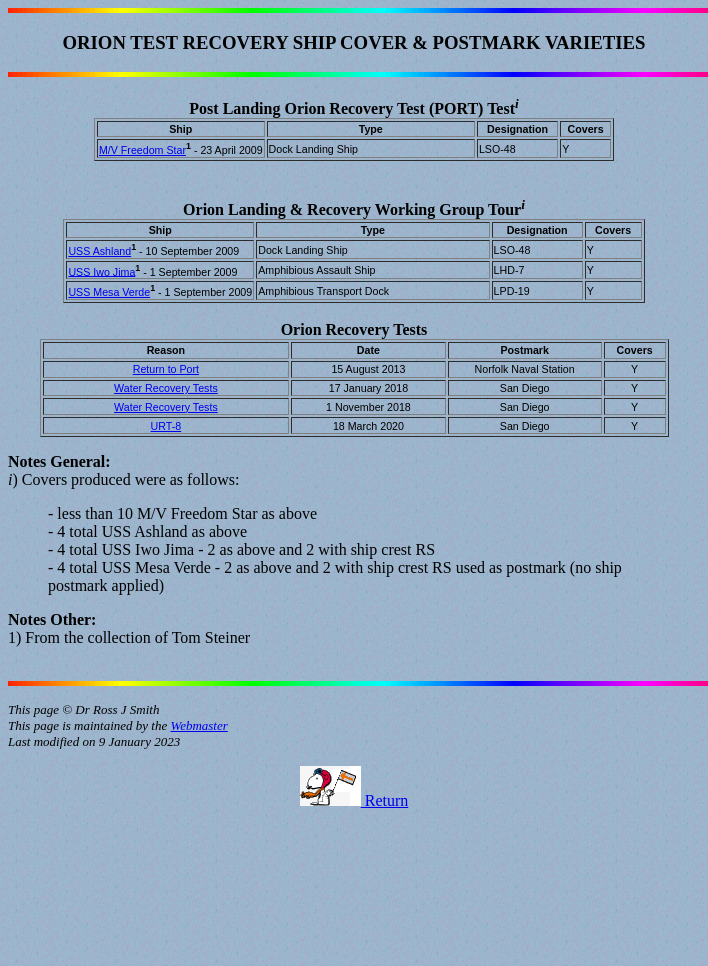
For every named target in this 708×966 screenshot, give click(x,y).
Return (354, 800)
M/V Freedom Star (142, 150)
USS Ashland (99, 251)
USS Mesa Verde (109, 292)
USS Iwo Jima (101, 271)
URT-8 (166, 426)
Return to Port (166, 369)
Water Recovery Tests (166, 388)
